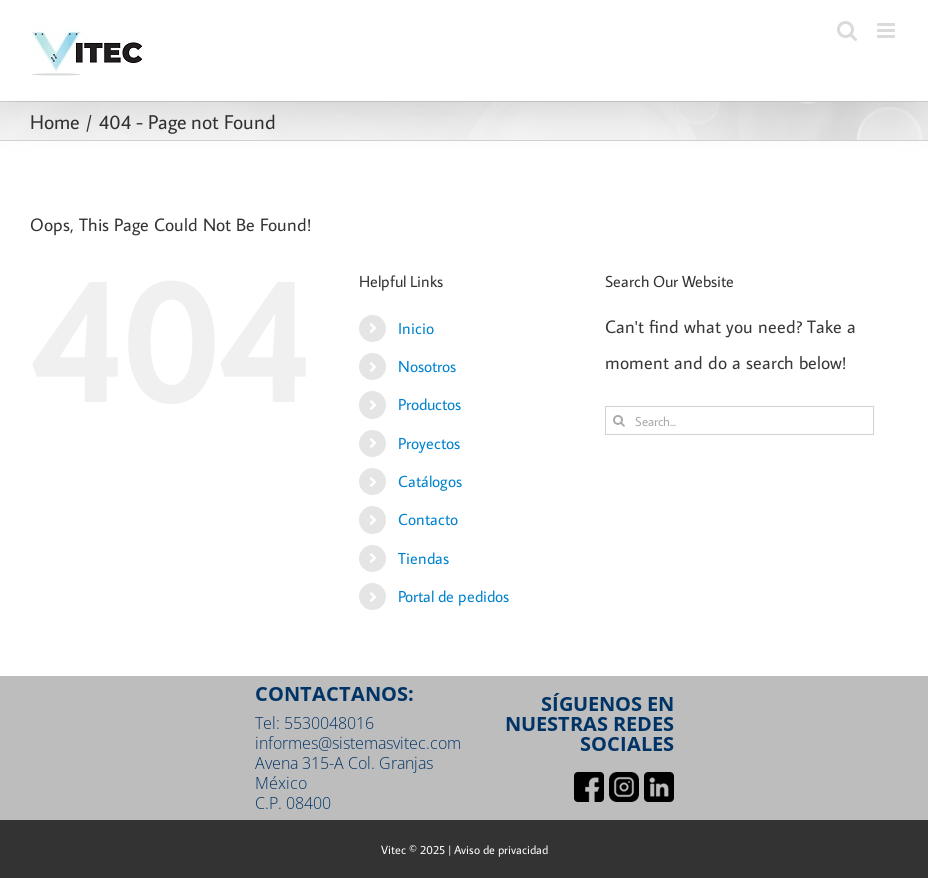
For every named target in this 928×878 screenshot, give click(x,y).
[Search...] (739, 420)
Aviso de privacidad (501, 849)
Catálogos (430, 481)
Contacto (428, 519)
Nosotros (427, 366)
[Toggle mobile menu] (887, 30)
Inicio (416, 328)
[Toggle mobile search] (847, 30)
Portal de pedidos (453, 596)
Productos (429, 404)
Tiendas (423, 558)
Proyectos (429, 443)
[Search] (619, 420)
